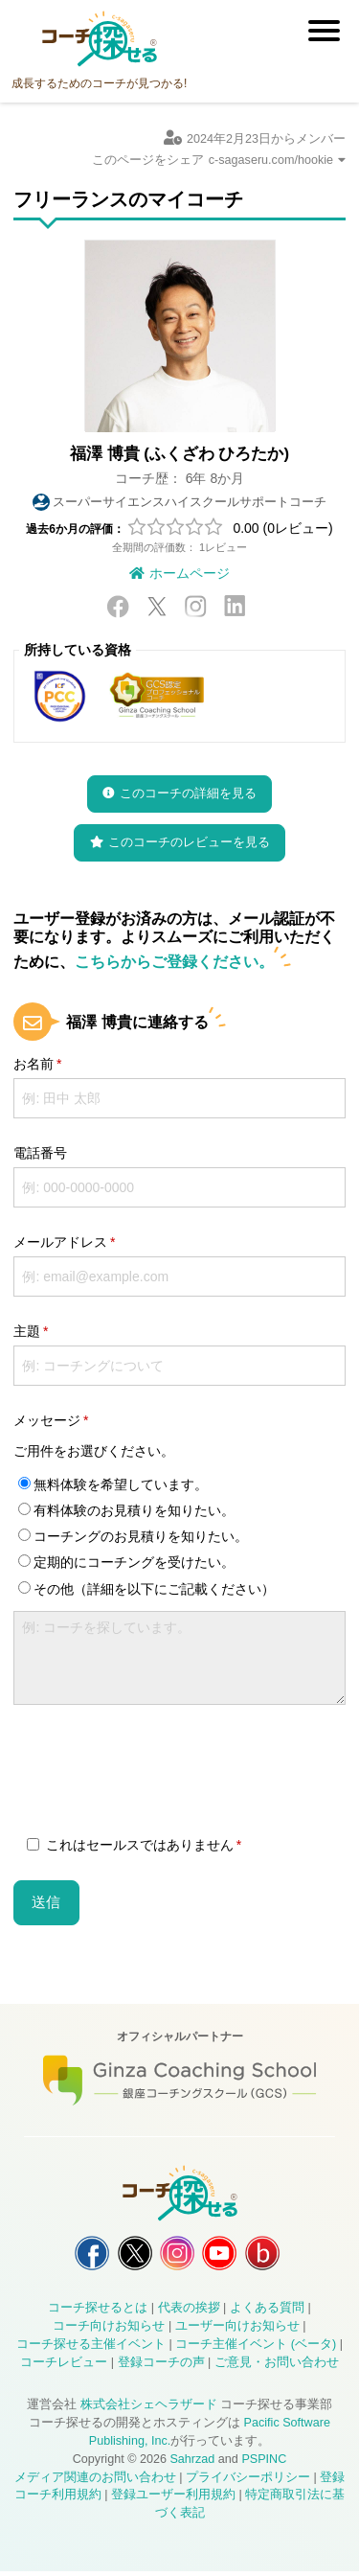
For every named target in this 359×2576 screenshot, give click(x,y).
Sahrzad (191, 2464)
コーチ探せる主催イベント (91, 2349)
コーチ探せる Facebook (81, 2255)
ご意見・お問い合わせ (276, 2367)
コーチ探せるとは (97, 2313)
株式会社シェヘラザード (148, 2409)
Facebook (117, 606)
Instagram (195, 606)
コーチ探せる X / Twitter (129, 2255)
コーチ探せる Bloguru (272, 2255)
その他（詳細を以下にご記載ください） (146, 1589)
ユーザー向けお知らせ (237, 2331)
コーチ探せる (99, 39)
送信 (46, 1902)
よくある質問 (267, 2313)
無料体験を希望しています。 (113, 1484)
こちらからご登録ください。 (174, 961)
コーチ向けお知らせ (109, 2331)
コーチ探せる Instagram (176, 2255)
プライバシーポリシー (248, 2482)
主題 (26, 1331)
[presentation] (158, 1773)
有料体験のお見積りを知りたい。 (126, 1510)
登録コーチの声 (161, 2367)
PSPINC (263, 2464)
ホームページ (189, 573)
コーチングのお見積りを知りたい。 (133, 1536)
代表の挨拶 (189, 2313)
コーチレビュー (63, 2367)
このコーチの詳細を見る (188, 793)
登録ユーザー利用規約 (173, 2500)
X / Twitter (157, 606)
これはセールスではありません (130, 1844)
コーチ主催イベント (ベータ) (255, 2349)
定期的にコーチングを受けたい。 (126, 1562)
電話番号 (40, 1153)
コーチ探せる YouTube (224, 2255)
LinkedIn (234, 606)
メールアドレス (60, 1242)
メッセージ (46, 1420)
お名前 (33, 1063)
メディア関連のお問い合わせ (95, 2482)
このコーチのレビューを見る (189, 842)
